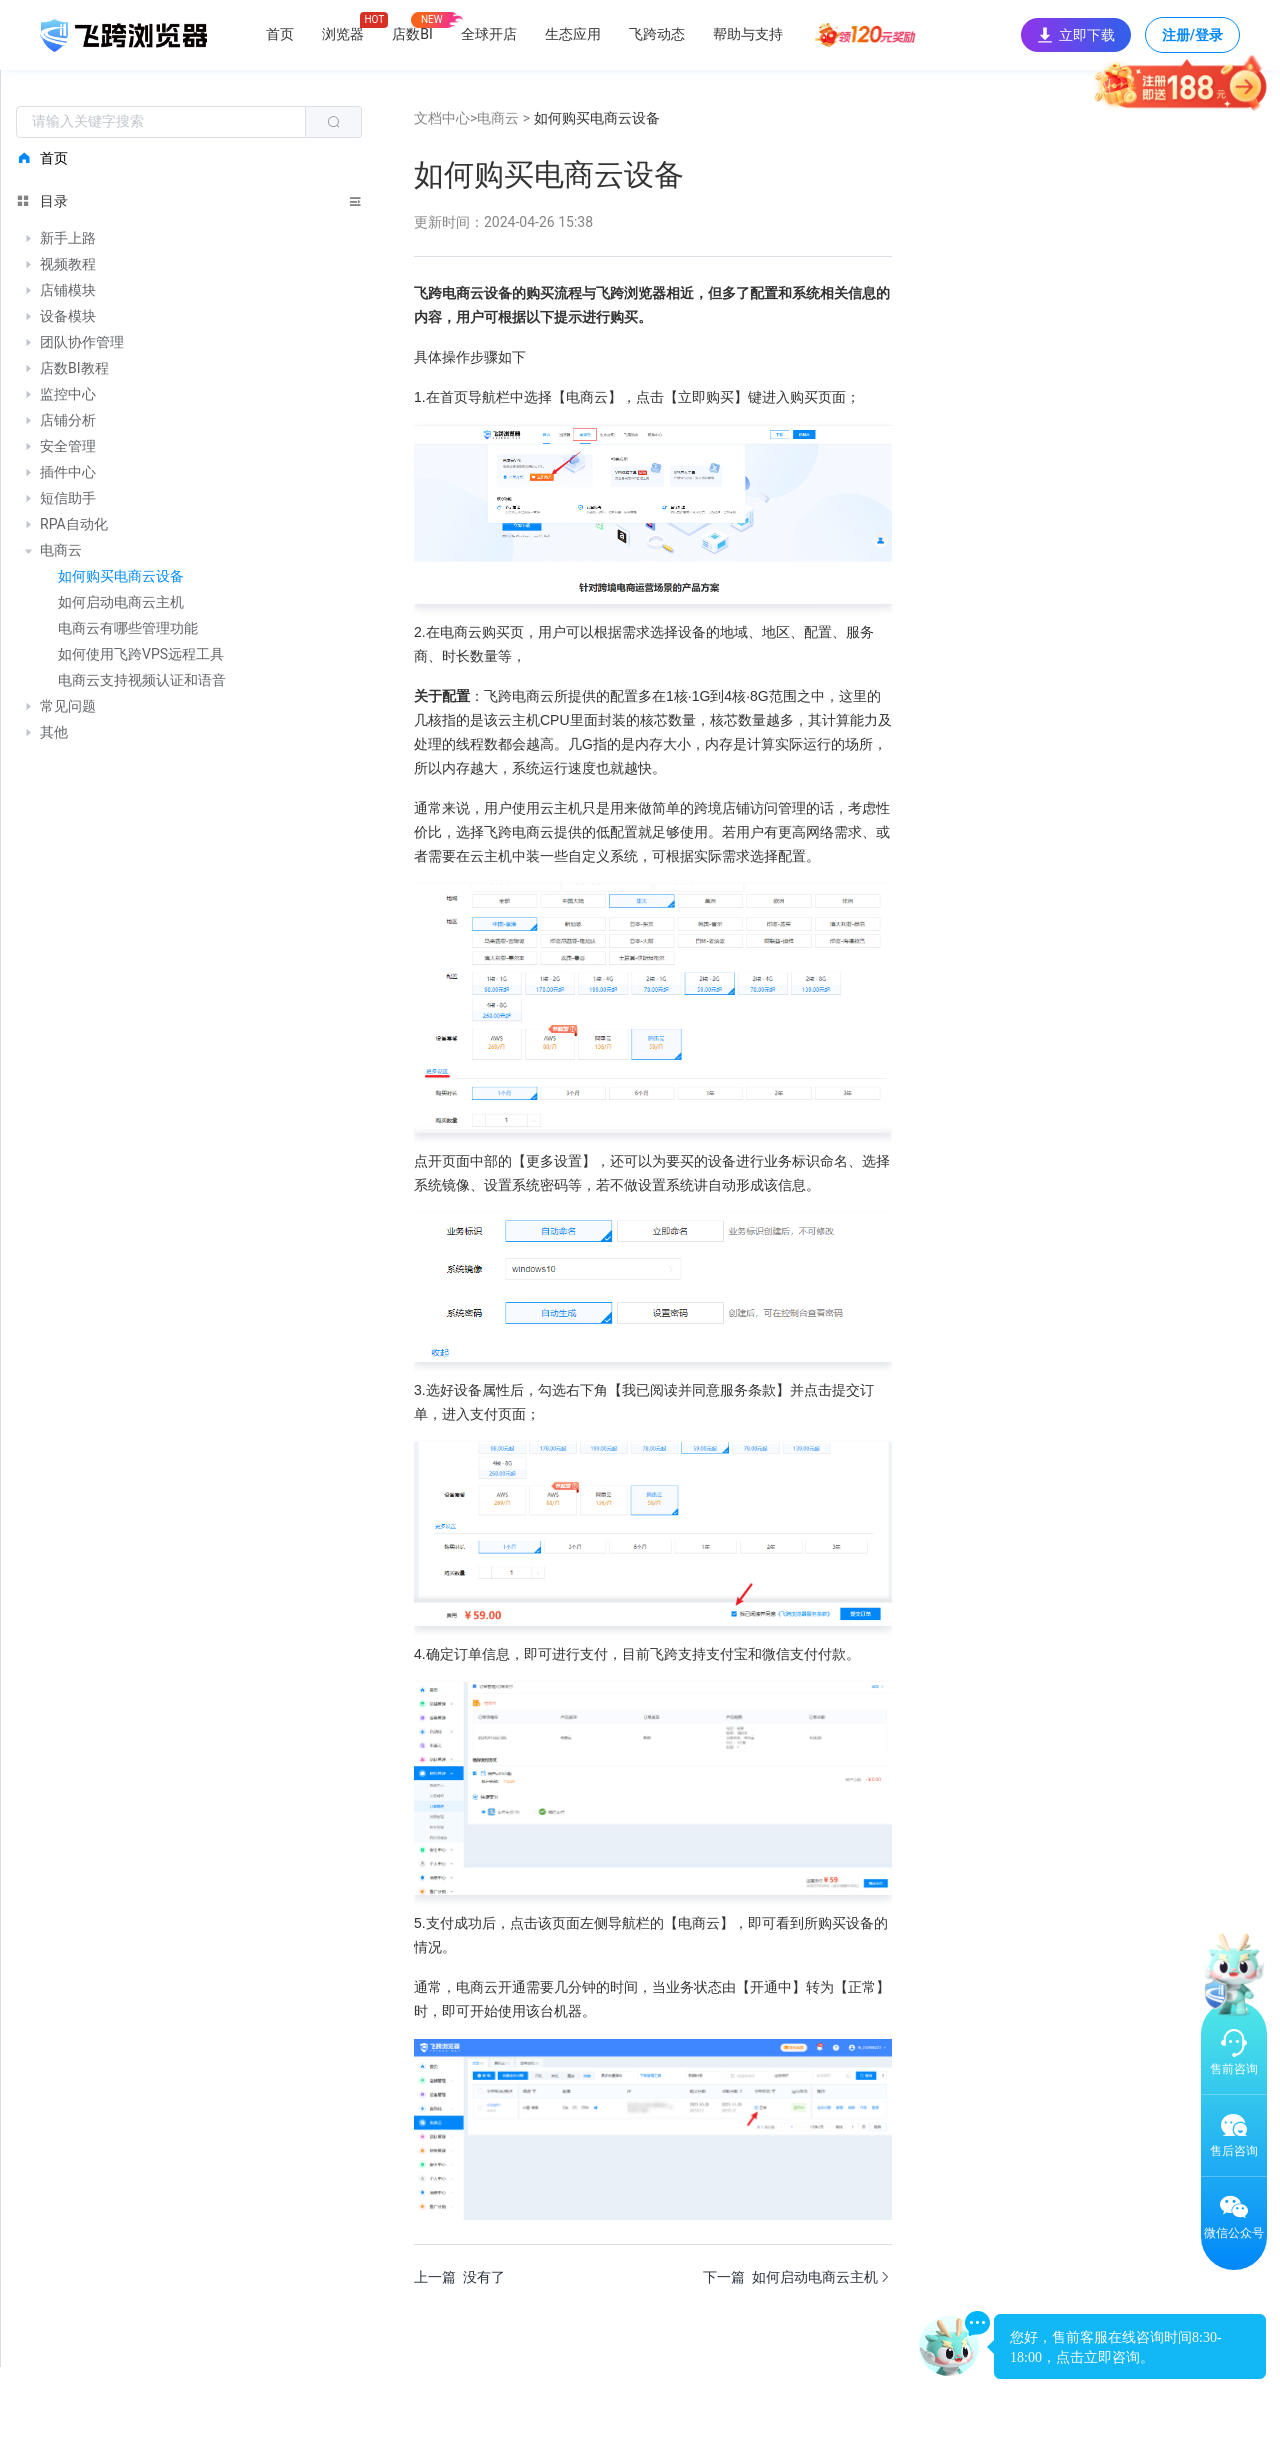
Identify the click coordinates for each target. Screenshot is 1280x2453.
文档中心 (442, 118)
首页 (280, 34)
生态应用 (573, 34)
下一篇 (797, 2277)
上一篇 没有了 (459, 2277)
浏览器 (343, 34)
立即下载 (1076, 35)
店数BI (412, 34)
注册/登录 (1192, 40)
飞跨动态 (657, 34)
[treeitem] (189, 239)
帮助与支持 (748, 34)
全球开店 (489, 34)
